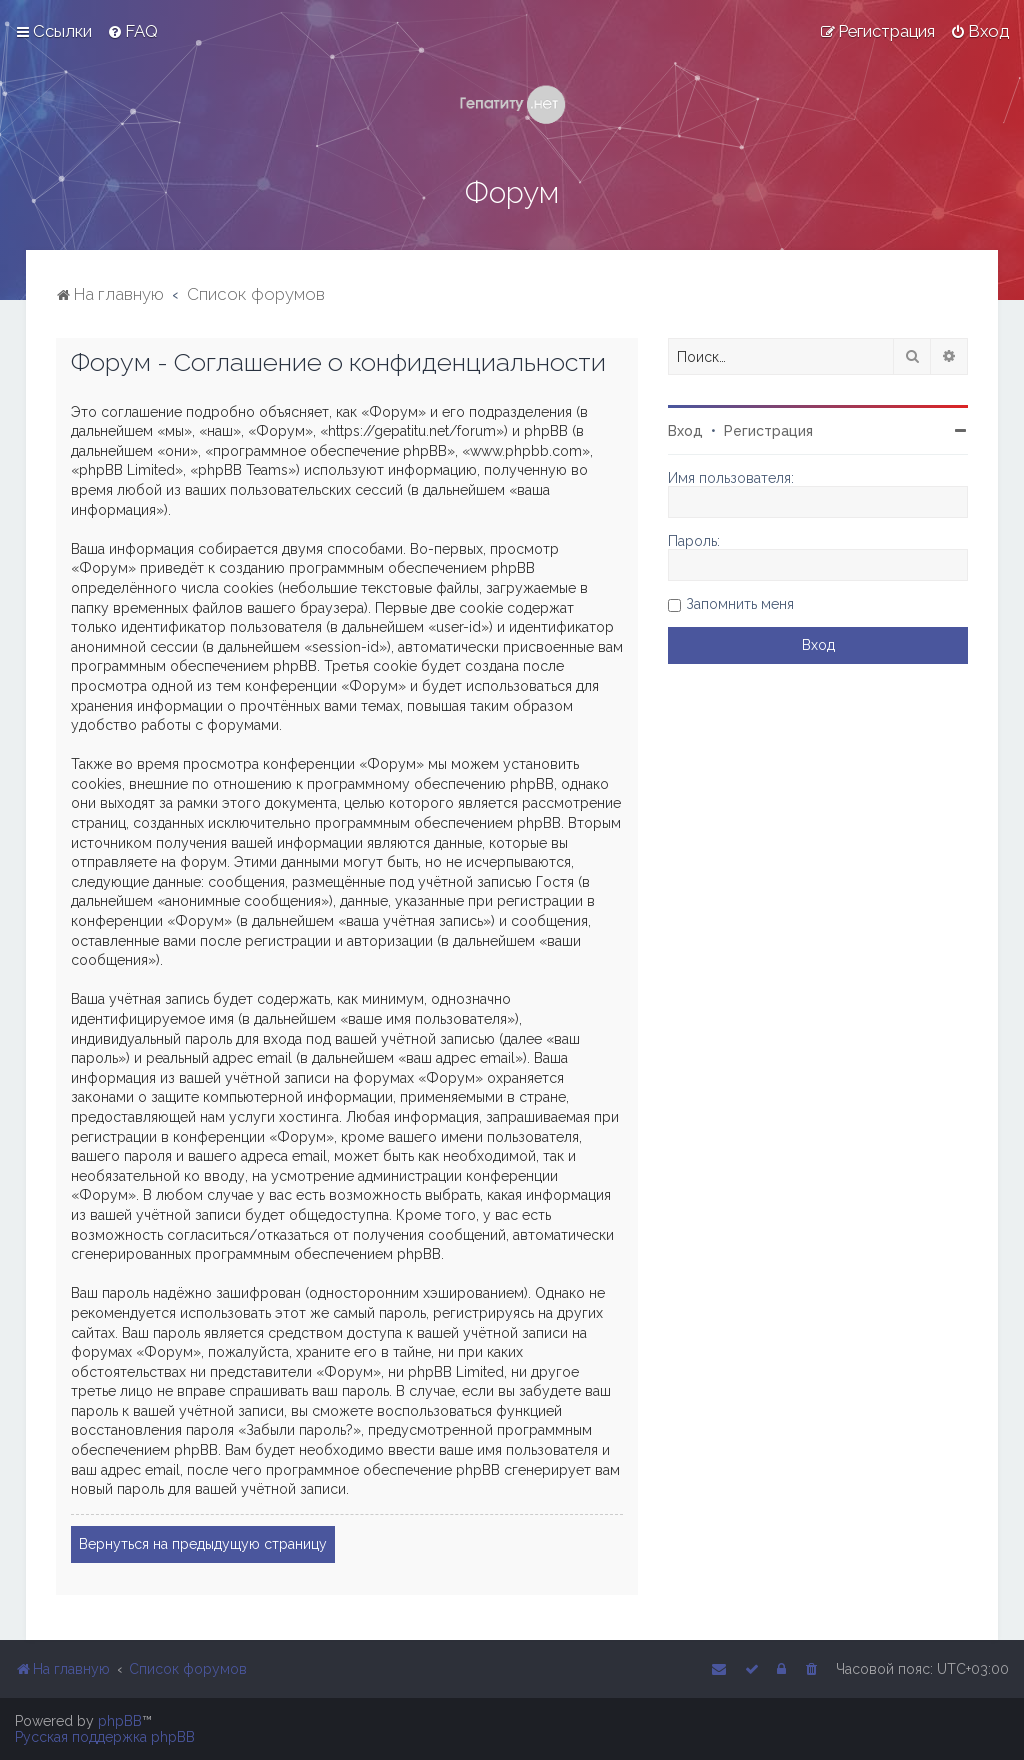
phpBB (120, 1721)
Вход (685, 431)
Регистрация (768, 431)
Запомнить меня (740, 604)
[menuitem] (132, 31)
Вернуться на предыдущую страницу (203, 1544)
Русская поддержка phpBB (105, 1737)
